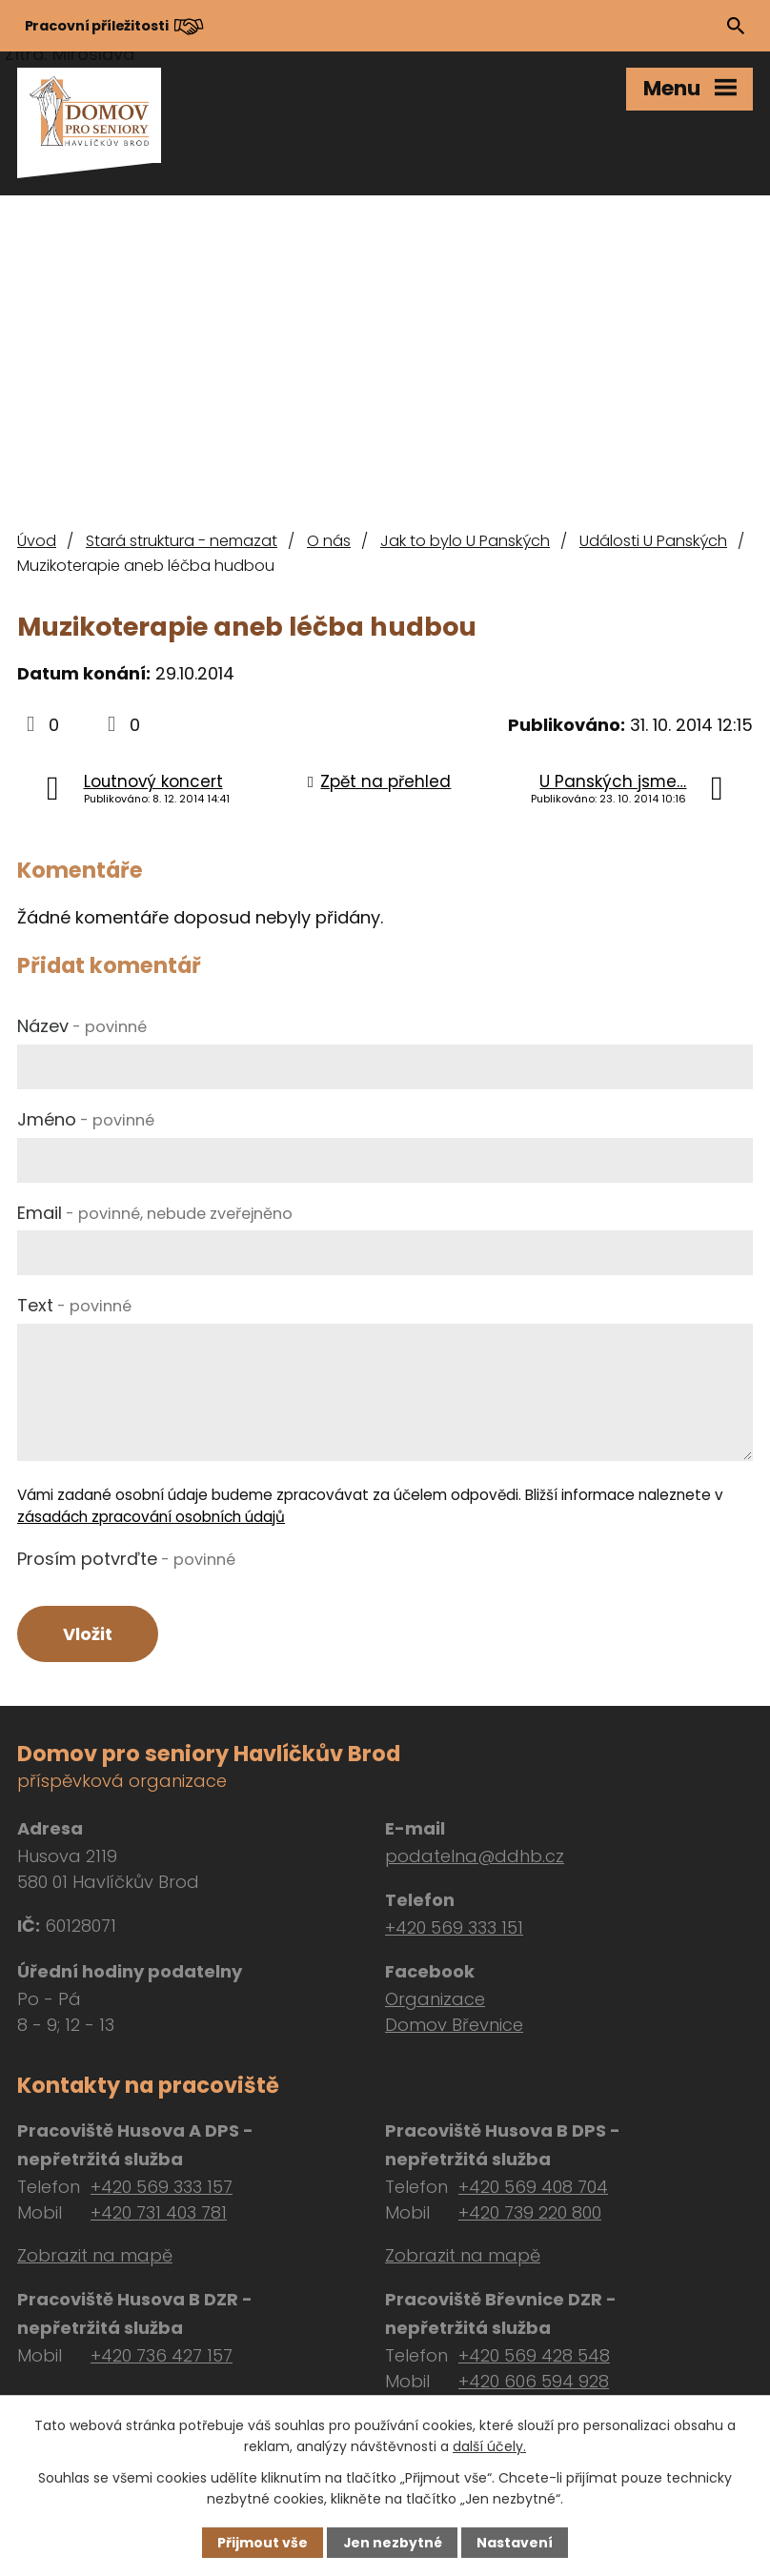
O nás (329, 541)
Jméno (85, 1119)
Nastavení (514, 2542)
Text (74, 1305)
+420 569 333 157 (162, 2187)
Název (82, 1026)
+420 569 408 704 (533, 2187)
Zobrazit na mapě (94, 2255)
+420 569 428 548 (534, 2355)
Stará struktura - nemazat (181, 541)
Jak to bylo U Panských (465, 541)
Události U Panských (653, 541)
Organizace (435, 2000)
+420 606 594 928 (533, 2381)
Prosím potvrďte (126, 1559)
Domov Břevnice (454, 2026)
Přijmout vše (262, 2542)
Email (155, 1213)
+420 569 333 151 (454, 1928)
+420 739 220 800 (529, 2212)
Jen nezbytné (392, 2542)
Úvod (36, 541)
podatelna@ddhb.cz (474, 1857)
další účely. (489, 2446)
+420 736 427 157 (162, 2355)
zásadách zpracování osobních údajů (151, 1517)
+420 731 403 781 (159, 2212)
